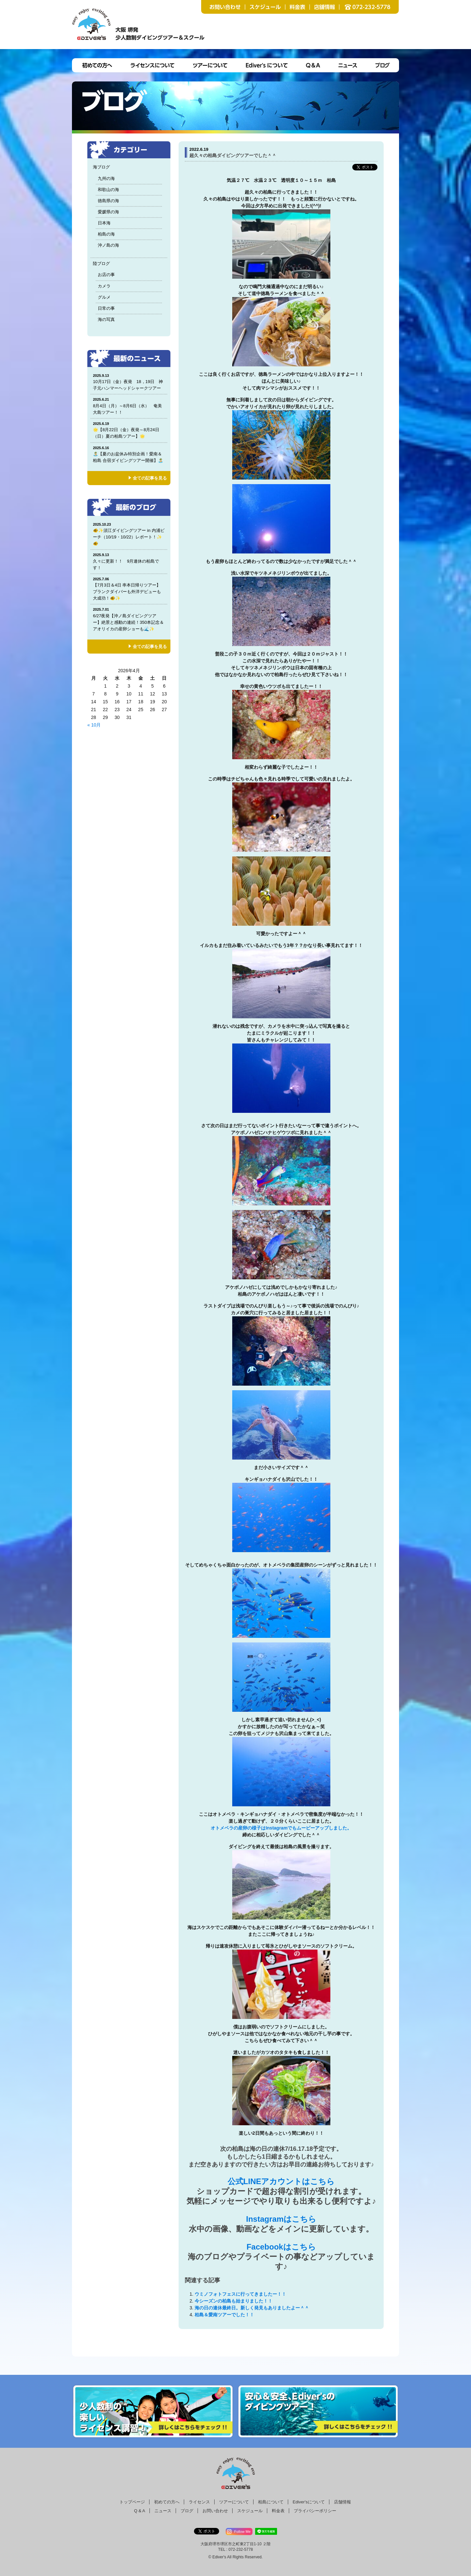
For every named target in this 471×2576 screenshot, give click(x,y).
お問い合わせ (215, 2510)
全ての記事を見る (150, 478)
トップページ (132, 2501)
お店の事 (106, 274)
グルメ (104, 297)
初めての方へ (167, 2501)
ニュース (162, 2510)
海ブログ (101, 167)
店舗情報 (342, 2501)
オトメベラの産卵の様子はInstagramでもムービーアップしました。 (281, 1828)
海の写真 (106, 319)
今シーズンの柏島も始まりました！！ (233, 2301)
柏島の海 (106, 234)
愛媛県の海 (108, 211)
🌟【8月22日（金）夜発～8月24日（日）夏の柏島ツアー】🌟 (129, 430)
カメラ (104, 286)
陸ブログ (101, 263)
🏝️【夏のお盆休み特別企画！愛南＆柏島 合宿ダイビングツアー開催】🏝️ (129, 454)
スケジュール (250, 2510)
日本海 (104, 222)
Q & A (139, 2510)
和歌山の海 (108, 189)
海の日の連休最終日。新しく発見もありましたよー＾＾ (252, 2307)
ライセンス (199, 2501)
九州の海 (106, 178)
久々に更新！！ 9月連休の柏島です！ (129, 561)
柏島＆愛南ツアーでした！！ (224, 2314)
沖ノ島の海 (108, 245)
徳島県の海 (108, 200)
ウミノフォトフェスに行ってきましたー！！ (240, 2294)
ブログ (187, 2510)
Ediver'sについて (309, 2501)
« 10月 (94, 724)
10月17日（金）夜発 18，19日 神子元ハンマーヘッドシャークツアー (129, 382)
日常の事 (106, 308)
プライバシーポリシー (315, 2510)
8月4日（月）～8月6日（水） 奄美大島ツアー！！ (129, 406)
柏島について (271, 2501)
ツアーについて (234, 2501)
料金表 (278, 2510)
